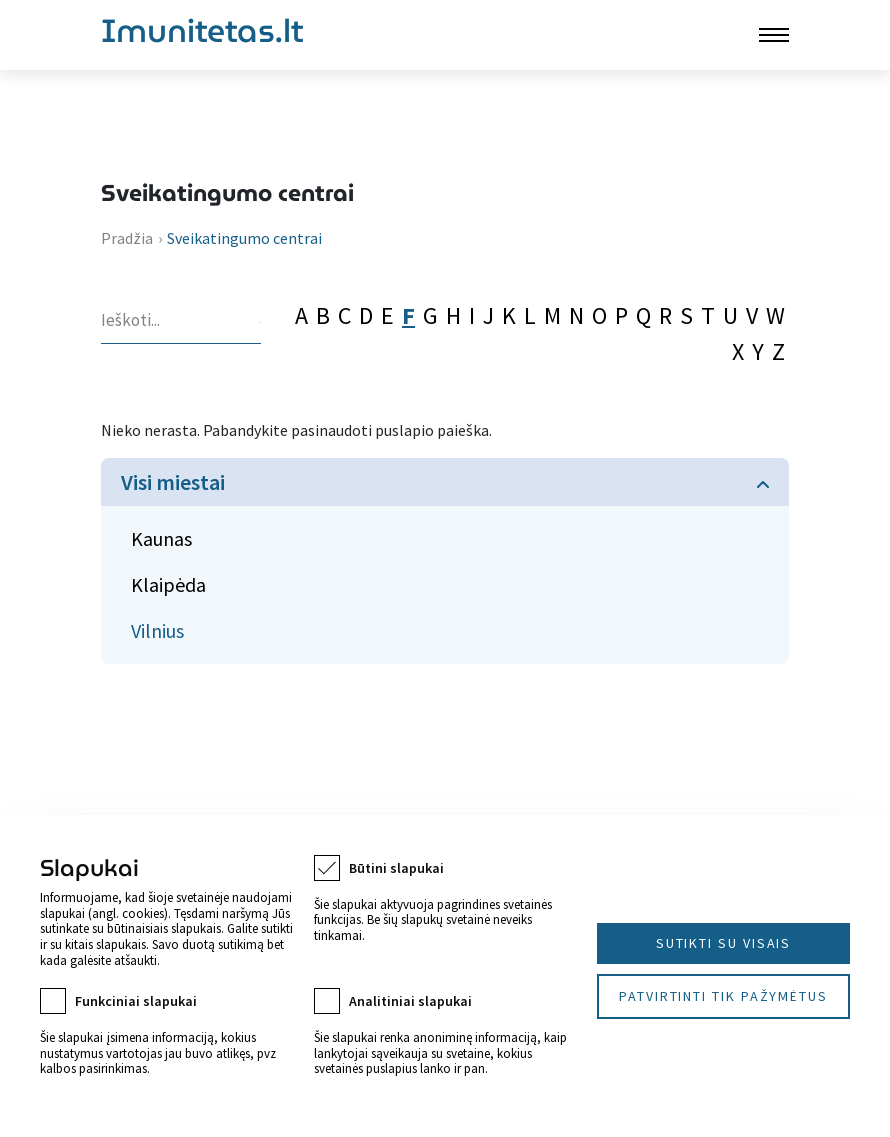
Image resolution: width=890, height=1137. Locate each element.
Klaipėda (168, 584)
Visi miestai (173, 482)
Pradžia (127, 238)
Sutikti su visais (724, 943)
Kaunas (161, 538)
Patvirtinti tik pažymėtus (723, 996)
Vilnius (157, 630)
